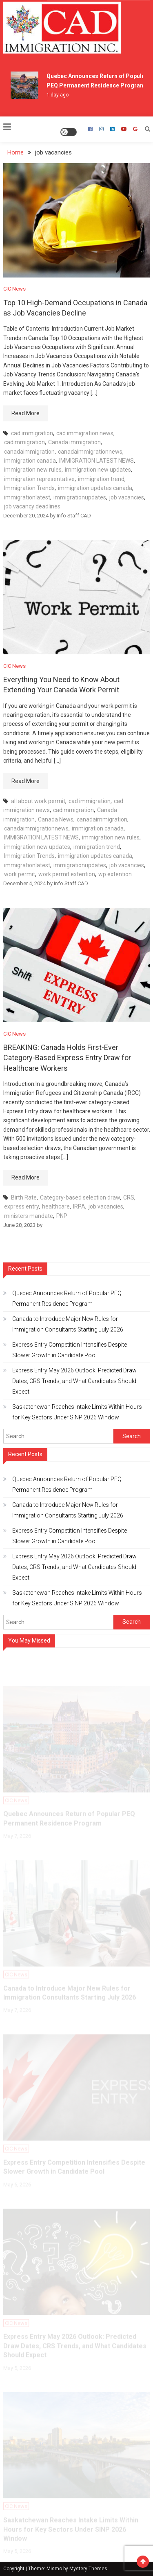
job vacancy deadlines (32, 506)
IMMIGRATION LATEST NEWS (96, 460)
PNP (61, 1216)
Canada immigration (74, 442)
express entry (21, 1206)
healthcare (56, 1206)
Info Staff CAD (74, 516)
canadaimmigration (29, 451)
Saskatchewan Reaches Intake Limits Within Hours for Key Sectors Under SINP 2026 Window (77, 1412)
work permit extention (66, 874)
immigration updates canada (95, 488)
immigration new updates (98, 469)
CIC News (14, 289)
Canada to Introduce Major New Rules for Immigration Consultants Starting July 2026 (67, 1324)
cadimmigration (24, 442)
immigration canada (30, 460)
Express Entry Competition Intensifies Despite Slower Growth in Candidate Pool (69, 1349)
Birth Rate (24, 1197)
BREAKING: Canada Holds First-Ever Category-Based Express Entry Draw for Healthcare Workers (67, 1057)
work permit (19, 874)
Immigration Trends (29, 488)
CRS (128, 1197)
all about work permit (38, 801)
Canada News (55, 819)
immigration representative (39, 479)
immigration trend (101, 479)
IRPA (79, 1206)
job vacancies (126, 497)
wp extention (115, 874)
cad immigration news (84, 433)
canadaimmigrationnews (90, 451)
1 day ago (58, 95)
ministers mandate (28, 1216)
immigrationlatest (27, 497)
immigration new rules (33, 469)
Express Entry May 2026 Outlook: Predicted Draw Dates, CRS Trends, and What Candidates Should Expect (74, 1381)
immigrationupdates (79, 497)
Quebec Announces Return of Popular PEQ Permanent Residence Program (67, 1298)
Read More (25, 413)
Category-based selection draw (80, 1197)
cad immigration (32, 433)
